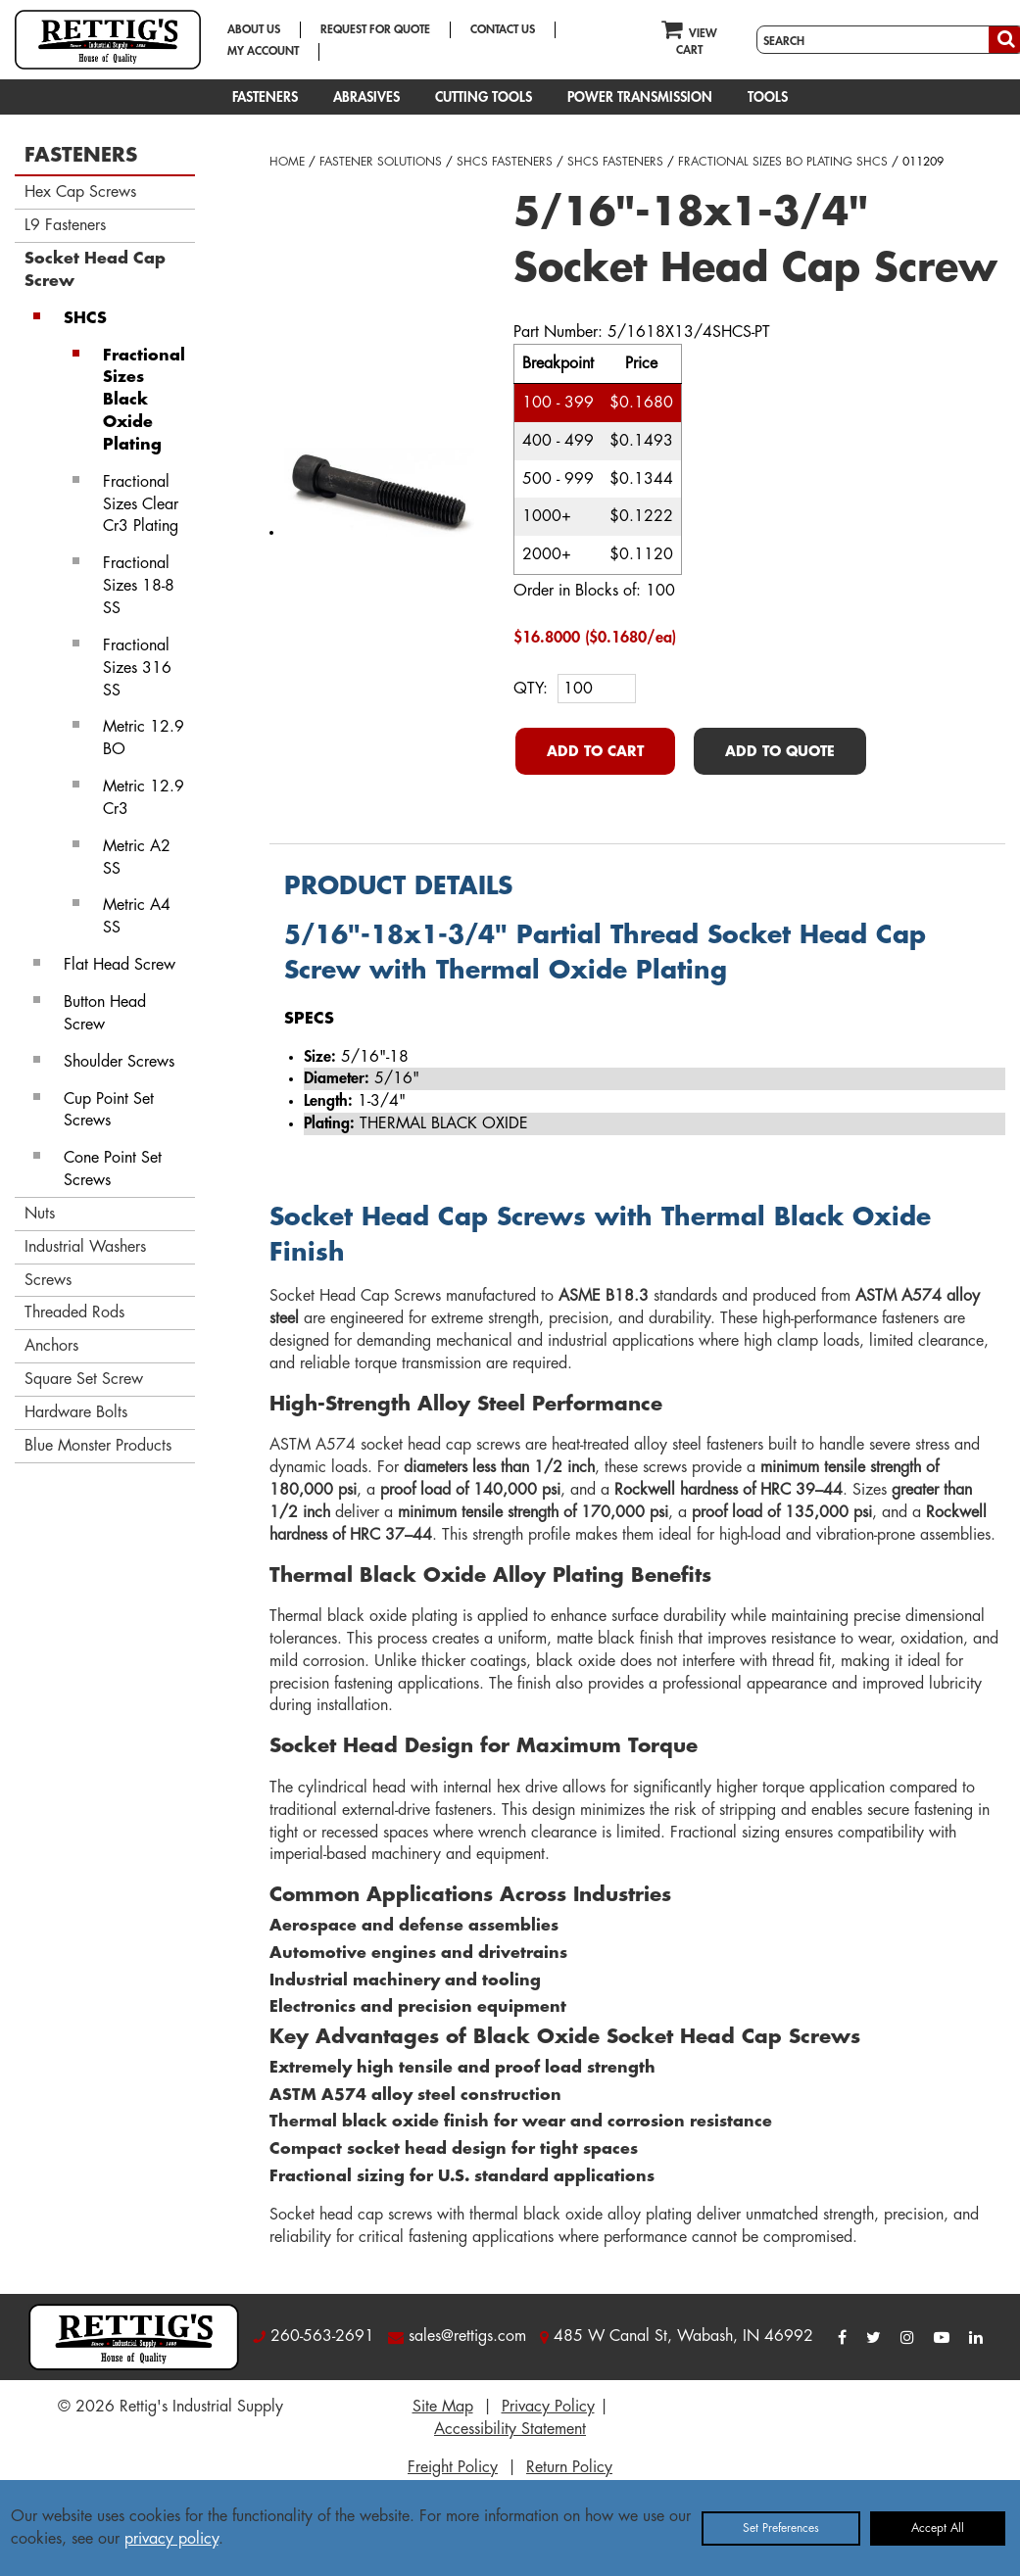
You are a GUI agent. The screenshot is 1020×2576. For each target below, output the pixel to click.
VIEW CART (689, 37)
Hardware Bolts (75, 1412)
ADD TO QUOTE (780, 751)
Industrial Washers (85, 1247)
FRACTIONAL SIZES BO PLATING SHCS (783, 161)
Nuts (39, 1213)
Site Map (443, 2406)
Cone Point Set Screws (113, 1169)
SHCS (85, 318)
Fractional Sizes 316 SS (137, 668)
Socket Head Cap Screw (95, 270)
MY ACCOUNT (263, 51)
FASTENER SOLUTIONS (380, 161)
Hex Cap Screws (80, 192)
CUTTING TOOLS (483, 97)
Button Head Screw (105, 1013)
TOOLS (768, 97)
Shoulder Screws (119, 1062)
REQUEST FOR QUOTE (375, 29)
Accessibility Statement (510, 2429)
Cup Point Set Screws (109, 1110)
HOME (287, 161)
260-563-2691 (322, 2336)
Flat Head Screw (119, 965)
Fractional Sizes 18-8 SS (138, 585)
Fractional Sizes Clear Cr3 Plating (140, 504)
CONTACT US (502, 29)
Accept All (937, 2528)
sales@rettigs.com (467, 2336)
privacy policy (171, 2539)
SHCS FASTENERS (505, 161)
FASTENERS (265, 97)
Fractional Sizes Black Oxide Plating (144, 400)
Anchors (51, 1346)
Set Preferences (781, 2528)
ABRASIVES (366, 97)
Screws (48, 1280)
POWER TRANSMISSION (639, 97)
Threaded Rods (74, 1312)
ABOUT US (253, 29)
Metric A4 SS (136, 916)
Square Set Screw (83, 1379)
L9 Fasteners (65, 225)
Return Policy (569, 2467)
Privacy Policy (548, 2406)
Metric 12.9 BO (143, 738)
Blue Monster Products (97, 1446)
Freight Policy (453, 2467)
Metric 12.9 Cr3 (143, 798)
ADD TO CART (595, 751)
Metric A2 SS (136, 857)
